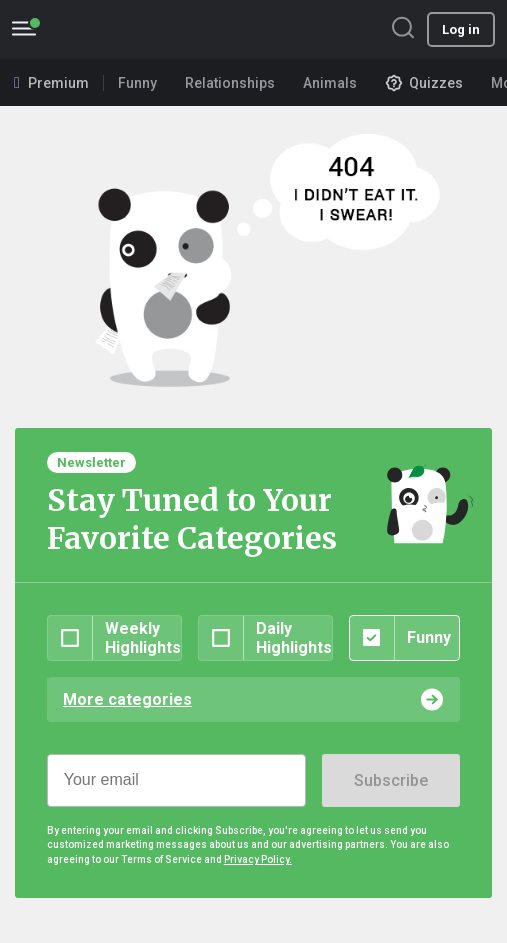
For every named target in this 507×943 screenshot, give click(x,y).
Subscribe (391, 780)
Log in (461, 29)
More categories (127, 699)
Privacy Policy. (258, 859)
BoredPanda (118, 29)
